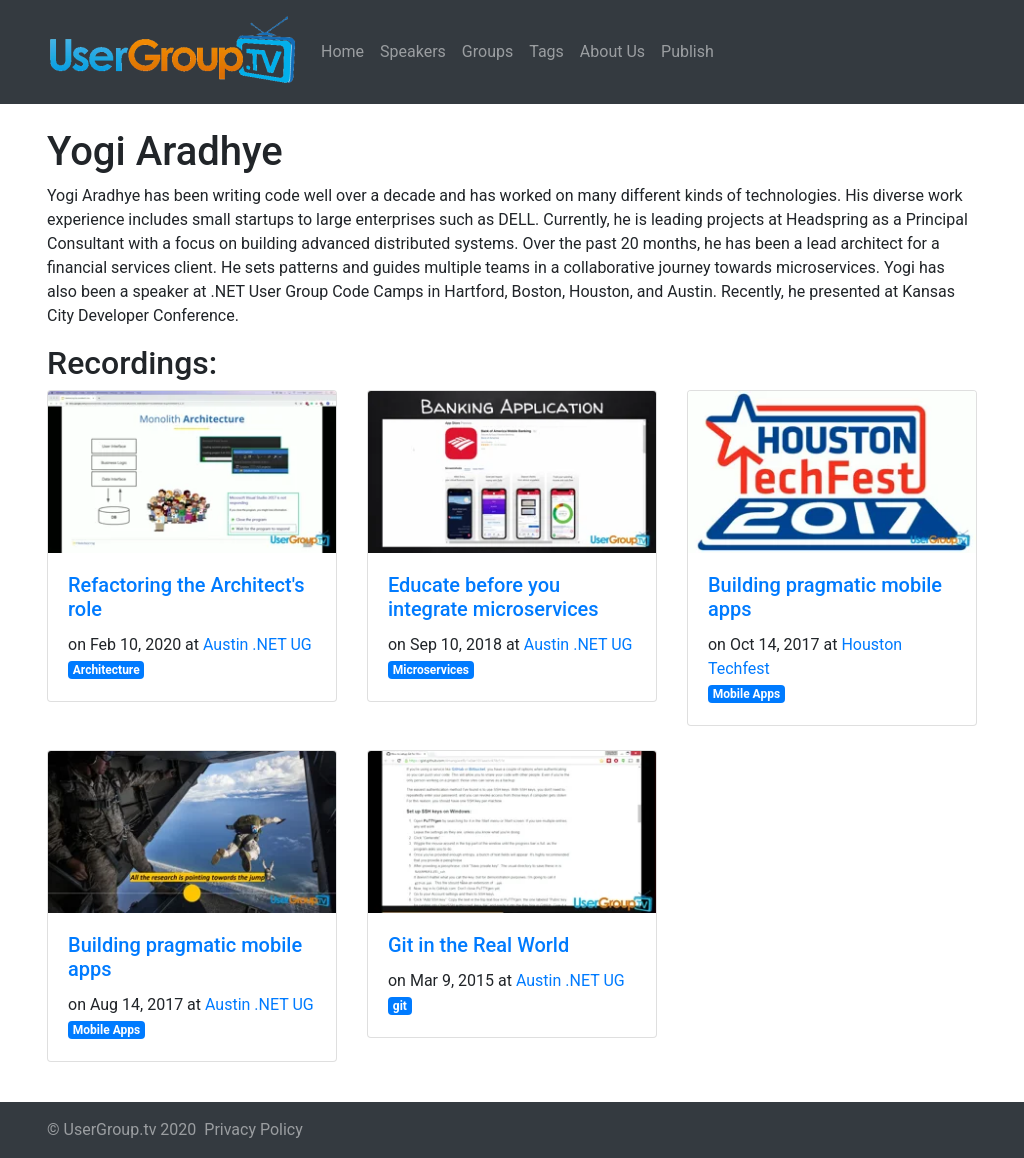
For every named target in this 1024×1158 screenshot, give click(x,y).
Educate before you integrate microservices (493, 597)
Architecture (106, 670)
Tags (546, 51)
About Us (612, 51)
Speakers (413, 51)
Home (342, 51)
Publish (687, 51)
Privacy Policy (253, 1129)
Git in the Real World (478, 945)
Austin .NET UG (257, 644)
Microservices (431, 670)
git (400, 1006)
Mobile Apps (746, 694)
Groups (487, 51)
